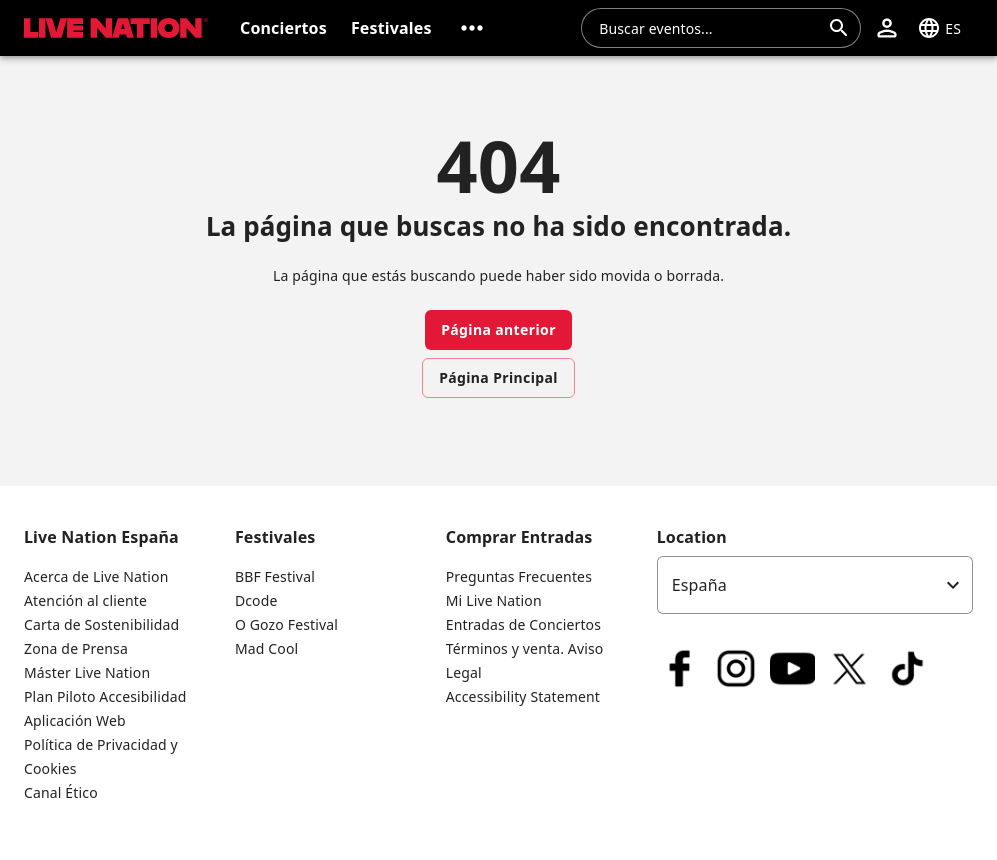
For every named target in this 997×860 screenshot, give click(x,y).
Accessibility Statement (523, 696)
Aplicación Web (75, 720)
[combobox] (709, 28)
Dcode (256, 600)
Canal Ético (61, 792)
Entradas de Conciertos (523, 624)
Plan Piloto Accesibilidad (105, 696)
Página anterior (498, 329)
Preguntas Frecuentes (519, 576)
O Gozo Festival (286, 624)
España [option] (699, 585)
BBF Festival (275, 576)
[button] (472, 28)
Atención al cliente (85, 600)
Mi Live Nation (494, 600)
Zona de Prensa (76, 648)
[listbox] (815, 585)
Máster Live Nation (87, 672)
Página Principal (498, 377)
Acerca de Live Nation (96, 576)
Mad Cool (266, 648)
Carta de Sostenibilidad (101, 624)
